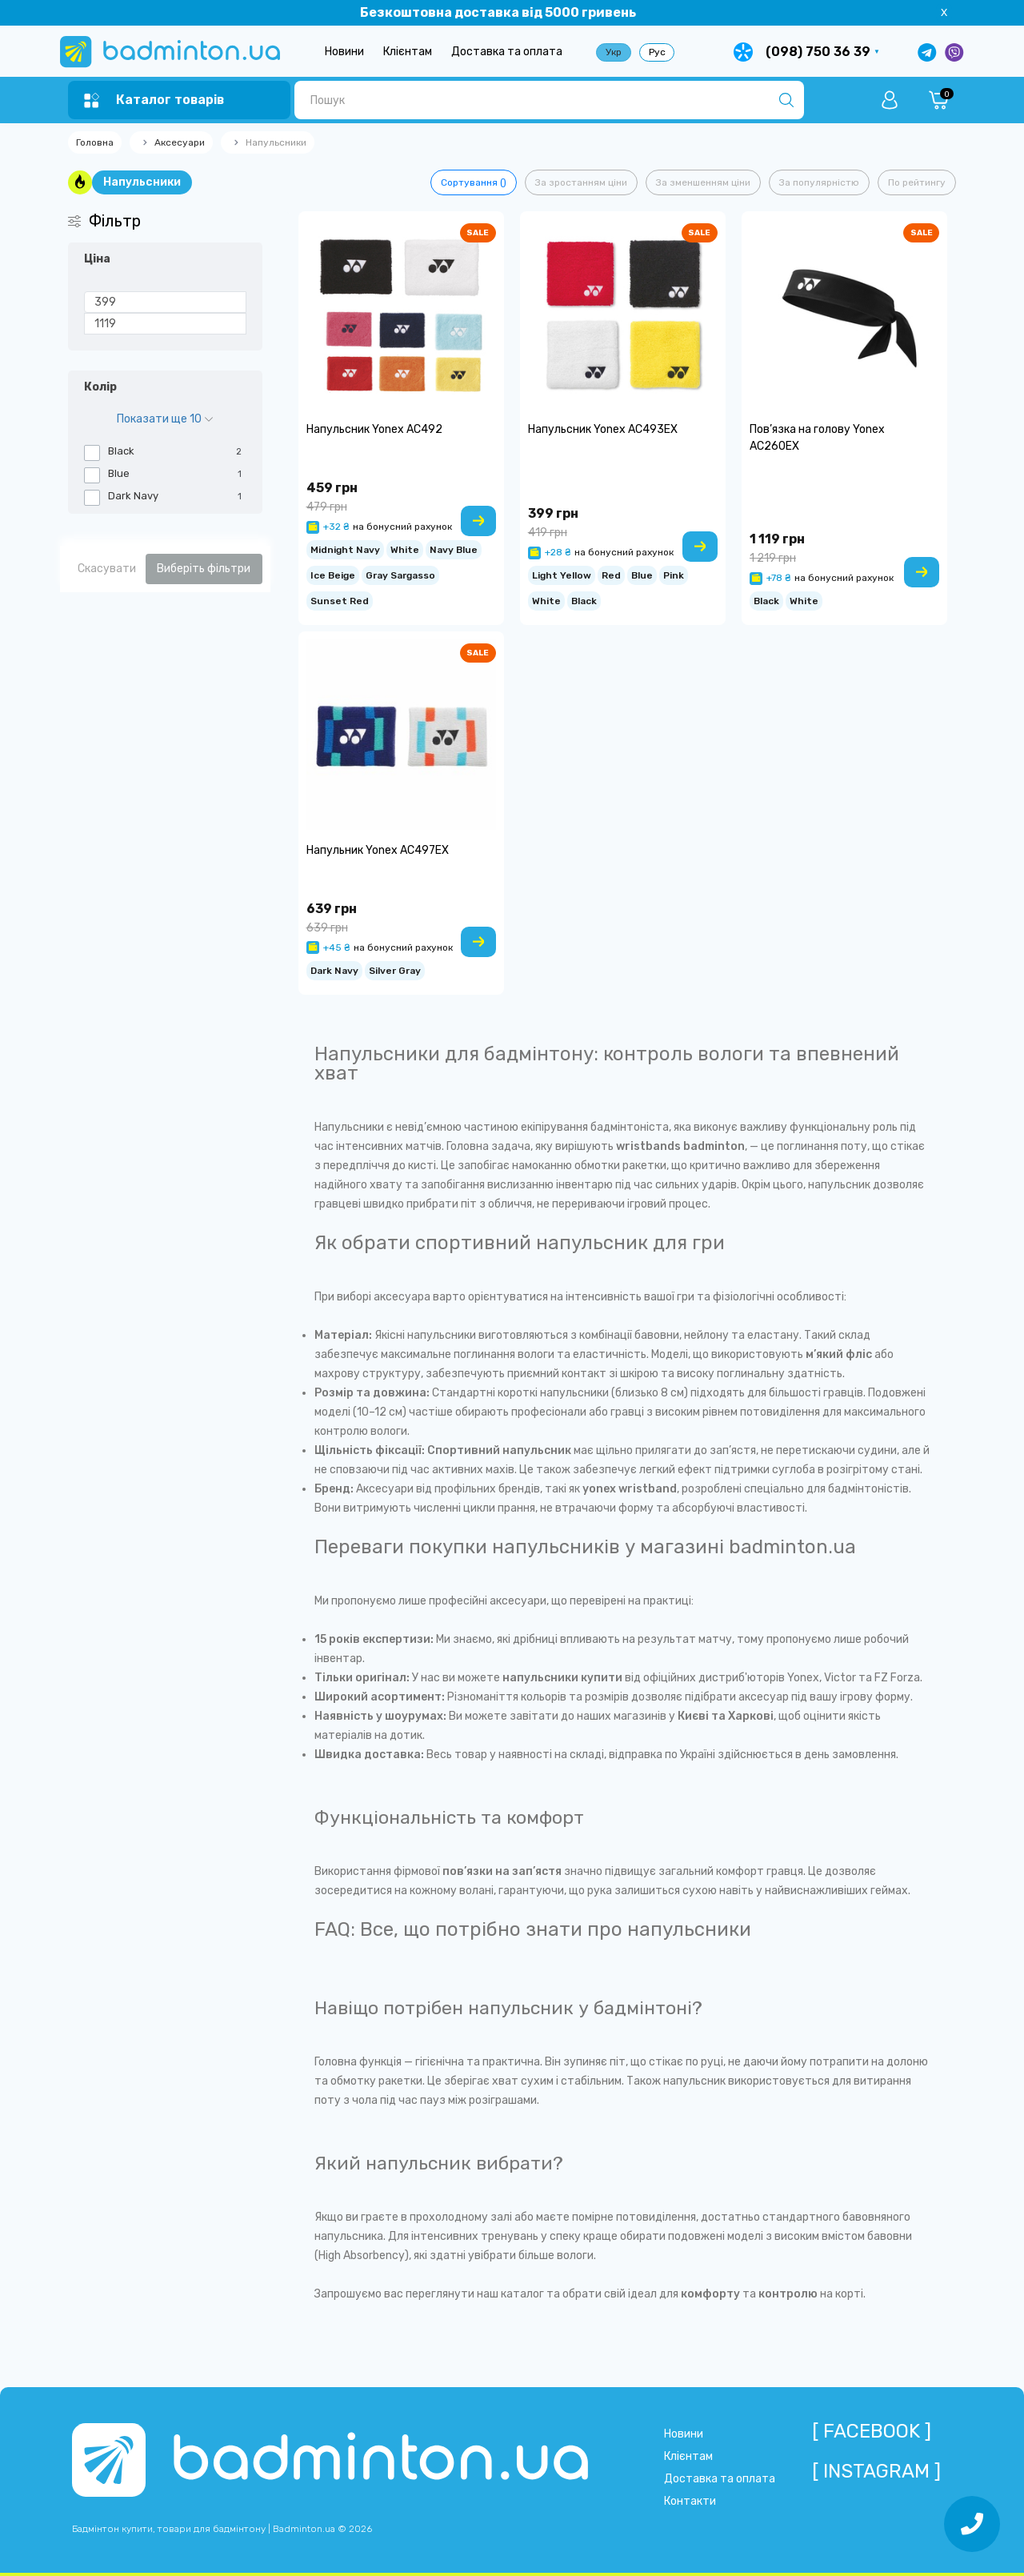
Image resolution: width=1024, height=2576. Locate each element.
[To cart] (478, 521)
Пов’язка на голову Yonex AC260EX (817, 438)
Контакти (690, 2501)
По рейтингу (917, 182)
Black (584, 599)
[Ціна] (165, 302)
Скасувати (107, 568)
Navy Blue (454, 547)
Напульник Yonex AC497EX (377, 850)
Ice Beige (332, 573)
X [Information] (944, 12)
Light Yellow (561, 573)
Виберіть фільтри (203, 568)
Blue (642, 573)
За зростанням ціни (581, 182)
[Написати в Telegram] (927, 52)
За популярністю (819, 182)
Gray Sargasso (400, 573)
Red (611, 573)
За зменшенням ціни (703, 182)
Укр (614, 52)
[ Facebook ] (871, 2431)
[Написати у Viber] (954, 52)
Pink (673, 573)
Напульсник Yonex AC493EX (603, 429)
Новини (344, 51)
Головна (95, 142)
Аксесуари (179, 142)
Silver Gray (395, 968)
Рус (657, 52)
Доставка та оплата (506, 51)
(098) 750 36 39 (818, 51)
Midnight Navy (345, 547)
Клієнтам (407, 51)
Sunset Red (339, 599)
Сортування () (473, 182)
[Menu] (154, 100)
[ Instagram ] (876, 2471)
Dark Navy (334, 968)
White (404, 547)
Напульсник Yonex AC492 (374, 429)
